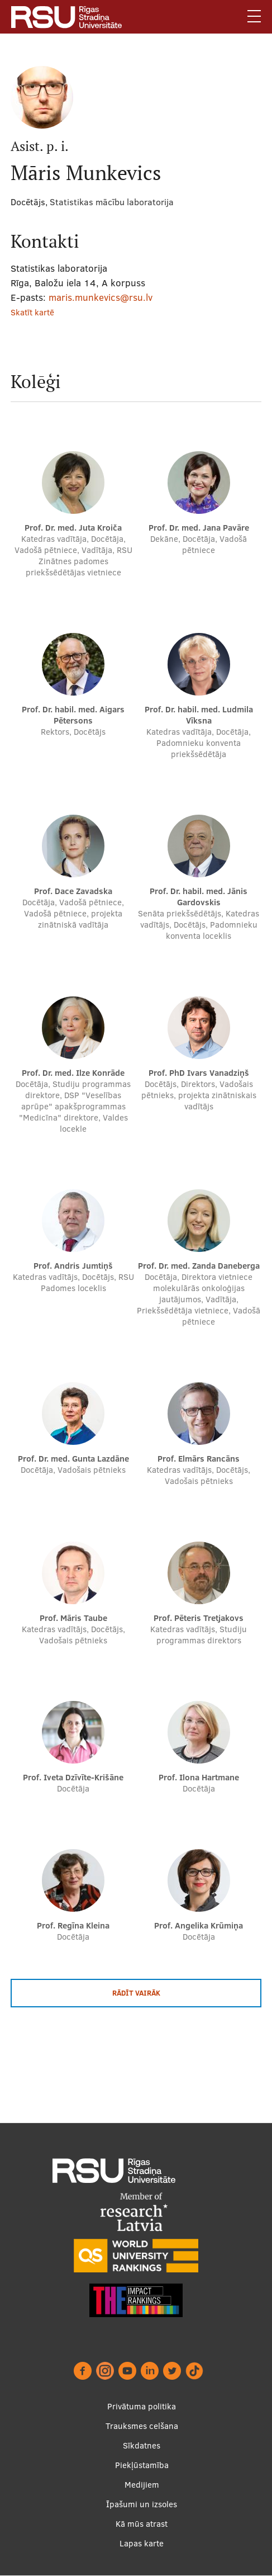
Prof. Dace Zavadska (73, 891)
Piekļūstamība (142, 2465)
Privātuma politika (141, 2406)
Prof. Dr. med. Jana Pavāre (199, 527)
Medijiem (142, 2484)
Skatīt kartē (32, 312)
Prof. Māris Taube (73, 1618)
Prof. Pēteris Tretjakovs (199, 1618)
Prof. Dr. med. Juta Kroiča (73, 527)
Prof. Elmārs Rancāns (199, 1458)
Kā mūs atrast (142, 2524)
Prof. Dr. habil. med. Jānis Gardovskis (198, 896)
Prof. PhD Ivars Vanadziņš (199, 1073)
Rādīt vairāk (136, 1993)
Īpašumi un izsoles (141, 2504)
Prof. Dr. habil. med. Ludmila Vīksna (199, 714)
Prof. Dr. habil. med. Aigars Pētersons (73, 714)
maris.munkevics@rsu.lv (100, 297)
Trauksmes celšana (142, 2426)
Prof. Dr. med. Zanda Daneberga (199, 1266)
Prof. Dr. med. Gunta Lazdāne (73, 1458)
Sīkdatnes (141, 2445)
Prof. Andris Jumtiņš (73, 1266)
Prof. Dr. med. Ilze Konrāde (73, 1073)
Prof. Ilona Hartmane (199, 1777)
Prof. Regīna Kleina (73, 1925)
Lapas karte (142, 2543)
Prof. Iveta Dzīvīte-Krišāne (73, 1777)
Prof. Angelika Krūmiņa (198, 1925)
